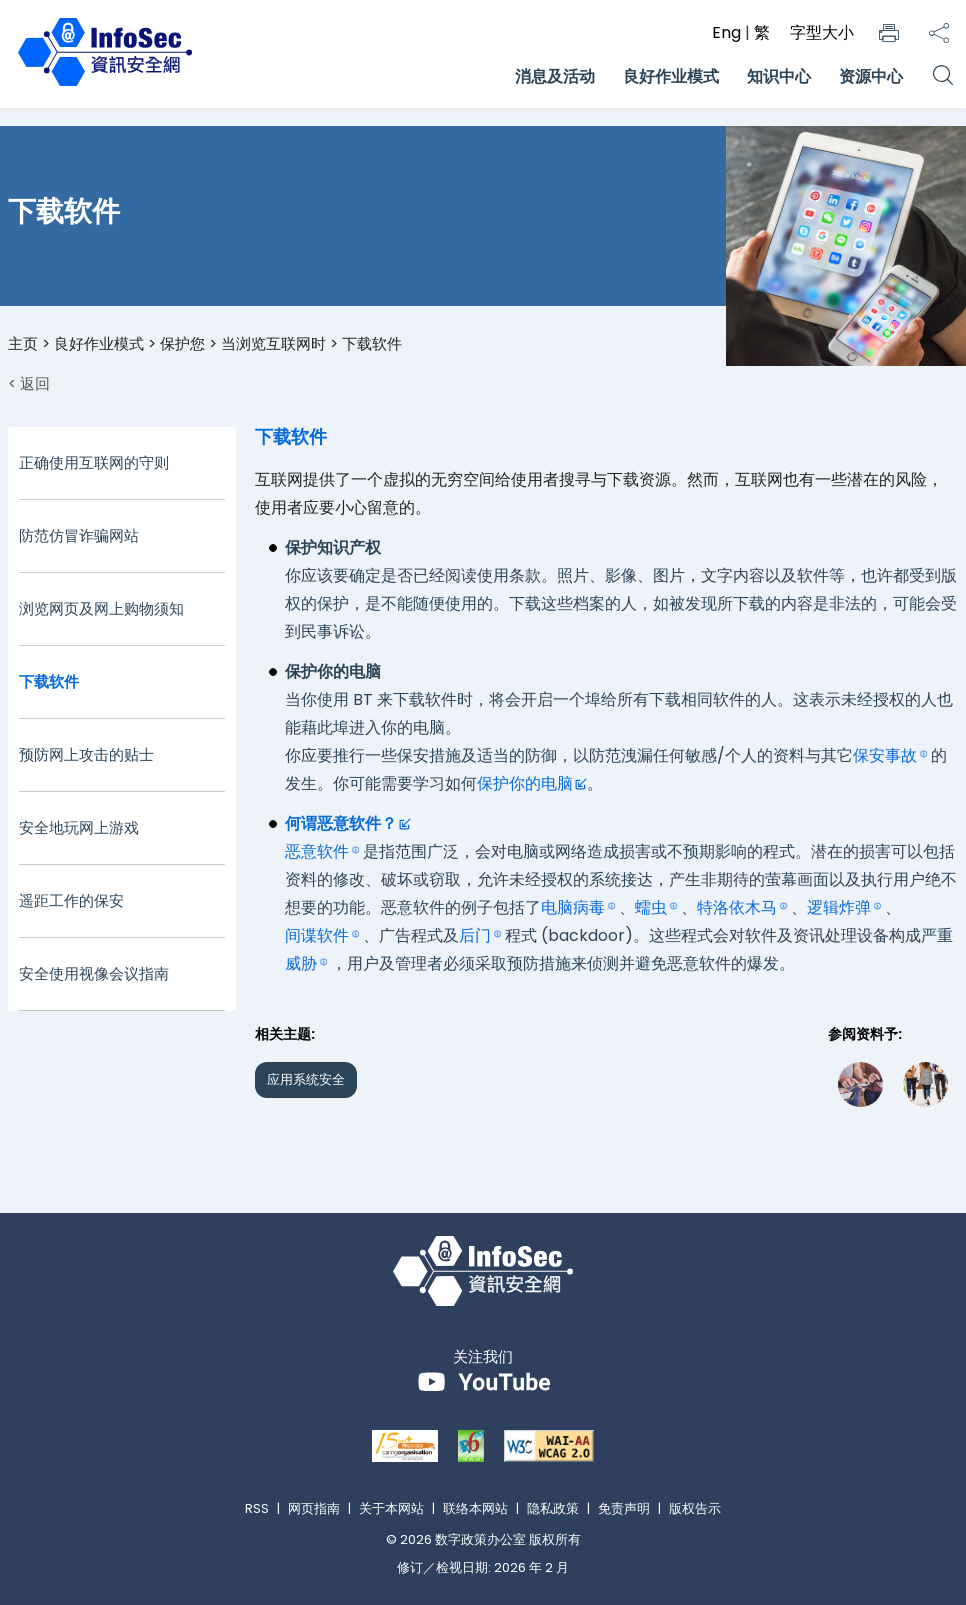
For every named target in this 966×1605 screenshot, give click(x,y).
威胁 (301, 963)
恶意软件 (317, 851)
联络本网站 (475, 1508)
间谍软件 (317, 935)
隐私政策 (553, 1508)
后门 (475, 935)
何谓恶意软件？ (341, 823)
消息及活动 (555, 76)
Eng (728, 32)
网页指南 (314, 1508)
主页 (23, 343)
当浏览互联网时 (273, 343)
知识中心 (779, 76)
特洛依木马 (737, 907)
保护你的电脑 (525, 783)
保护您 (182, 343)
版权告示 (695, 1508)
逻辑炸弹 (839, 907)
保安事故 (885, 755)
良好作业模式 (671, 76)
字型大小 (822, 32)
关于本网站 (391, 1508)
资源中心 (871, 76)
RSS (257, 1508)
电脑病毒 (573, 907)
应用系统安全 (306, 1079)
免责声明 (624, 1508)
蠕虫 (651, 907)
